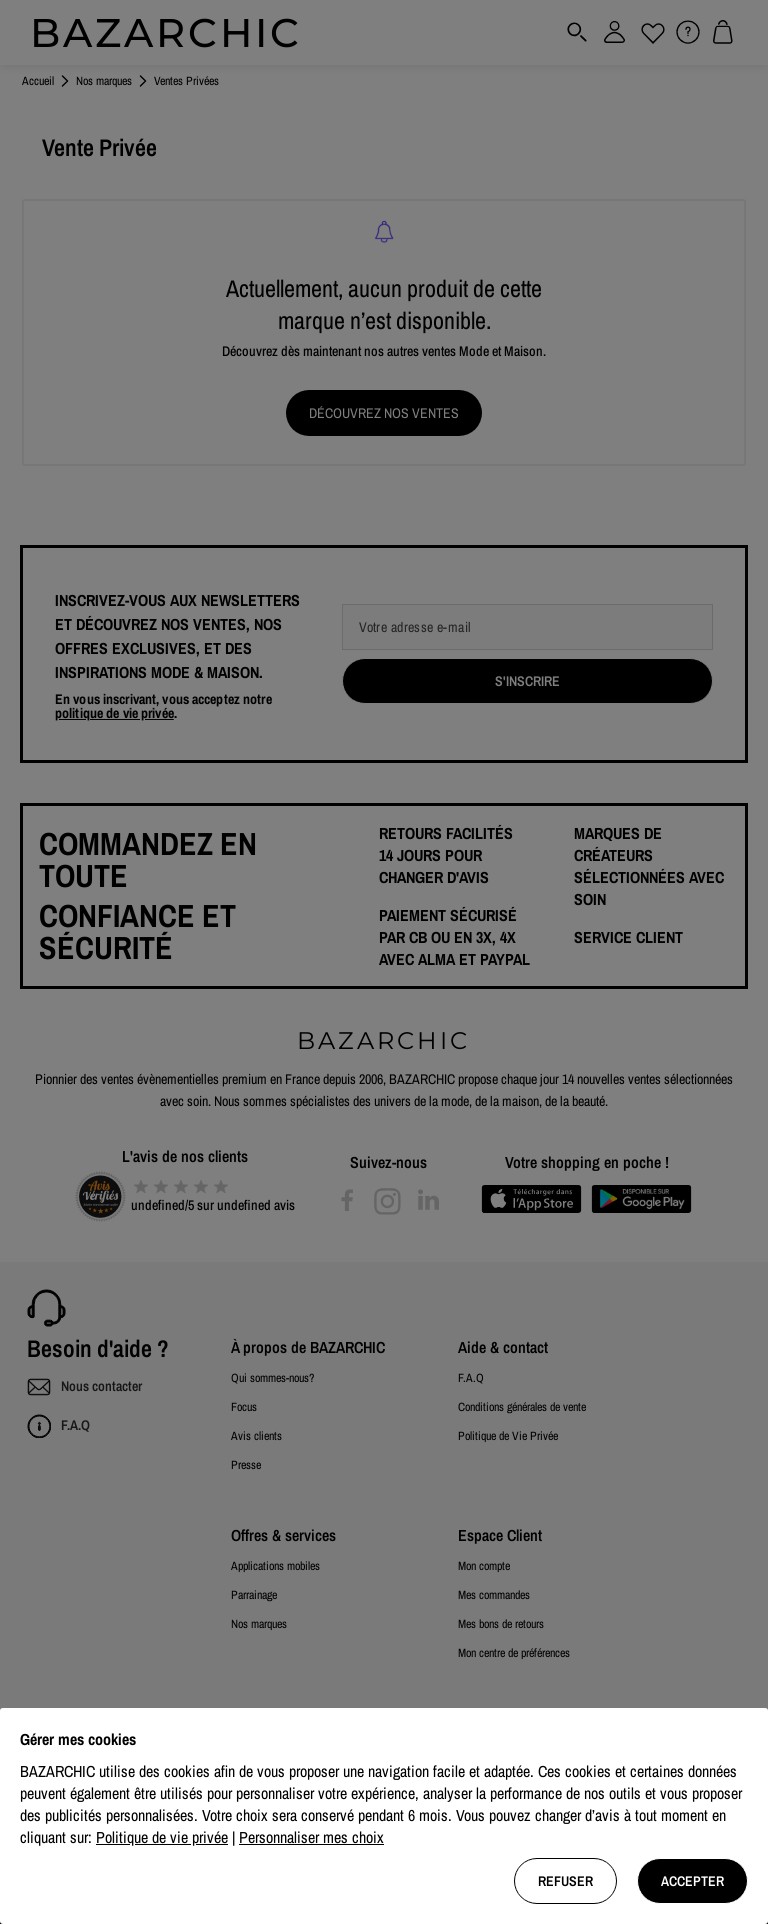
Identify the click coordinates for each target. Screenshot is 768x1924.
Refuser (565, 1881)
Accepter (692, 1881)
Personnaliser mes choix (311, 1837)
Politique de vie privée (162, 1837)
